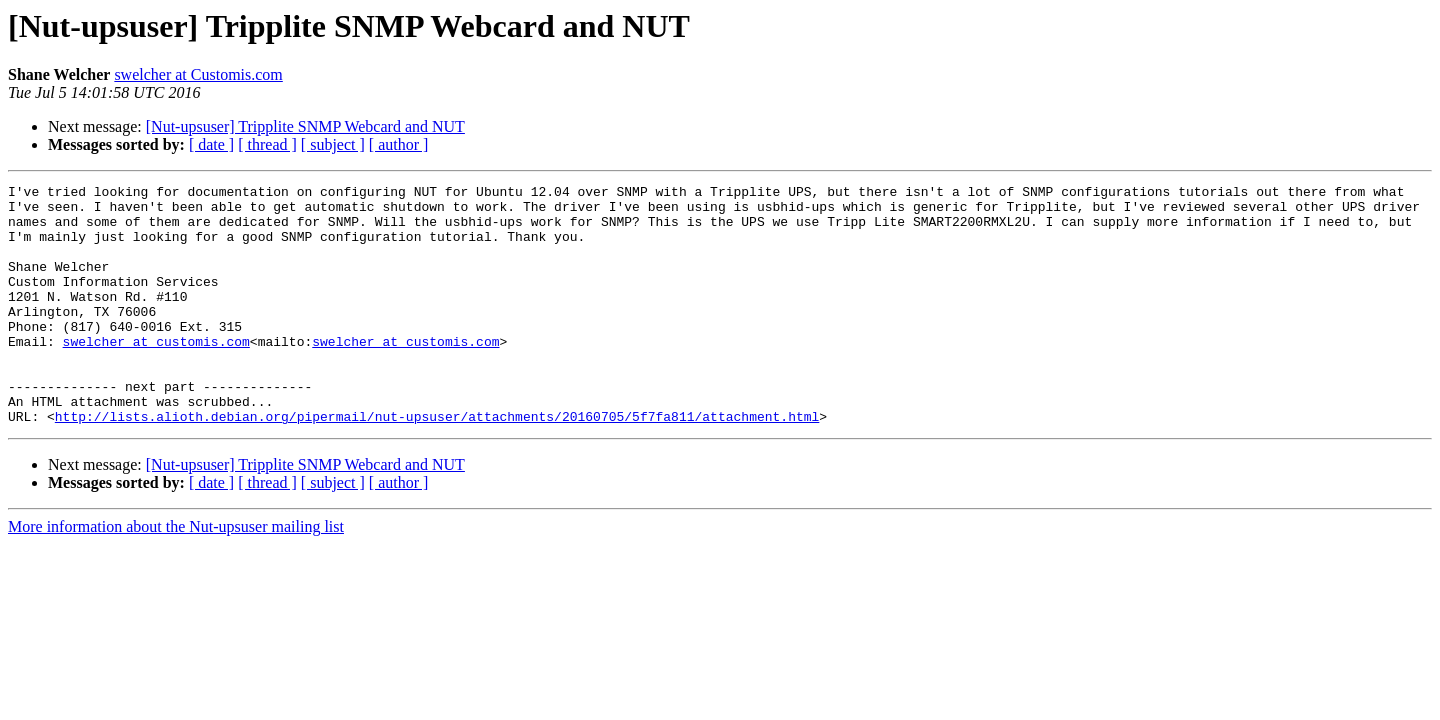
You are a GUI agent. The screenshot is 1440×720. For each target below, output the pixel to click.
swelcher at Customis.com (198, 74)
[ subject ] (333, 144)
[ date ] (211, 144)
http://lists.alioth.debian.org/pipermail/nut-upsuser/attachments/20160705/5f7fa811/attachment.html (437, 464)
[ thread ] (267, 144)
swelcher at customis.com (156, 374)
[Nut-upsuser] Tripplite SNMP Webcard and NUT (305, 126)
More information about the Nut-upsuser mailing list (176, 574)
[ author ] (399, 144)
